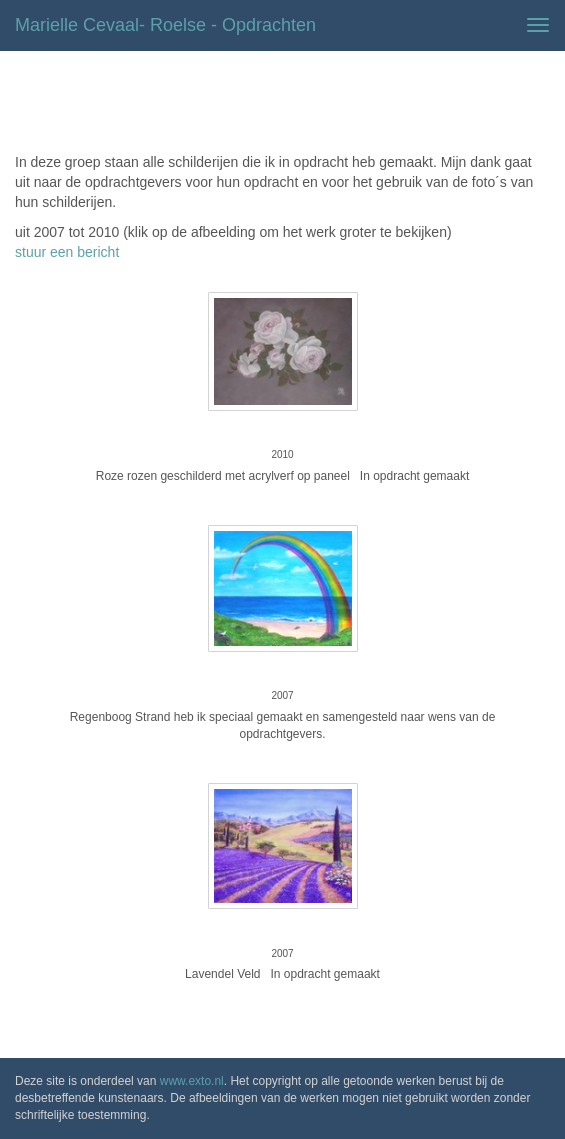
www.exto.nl (192, 1081)
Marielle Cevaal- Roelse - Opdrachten (165, 25)
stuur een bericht (67, 252)
